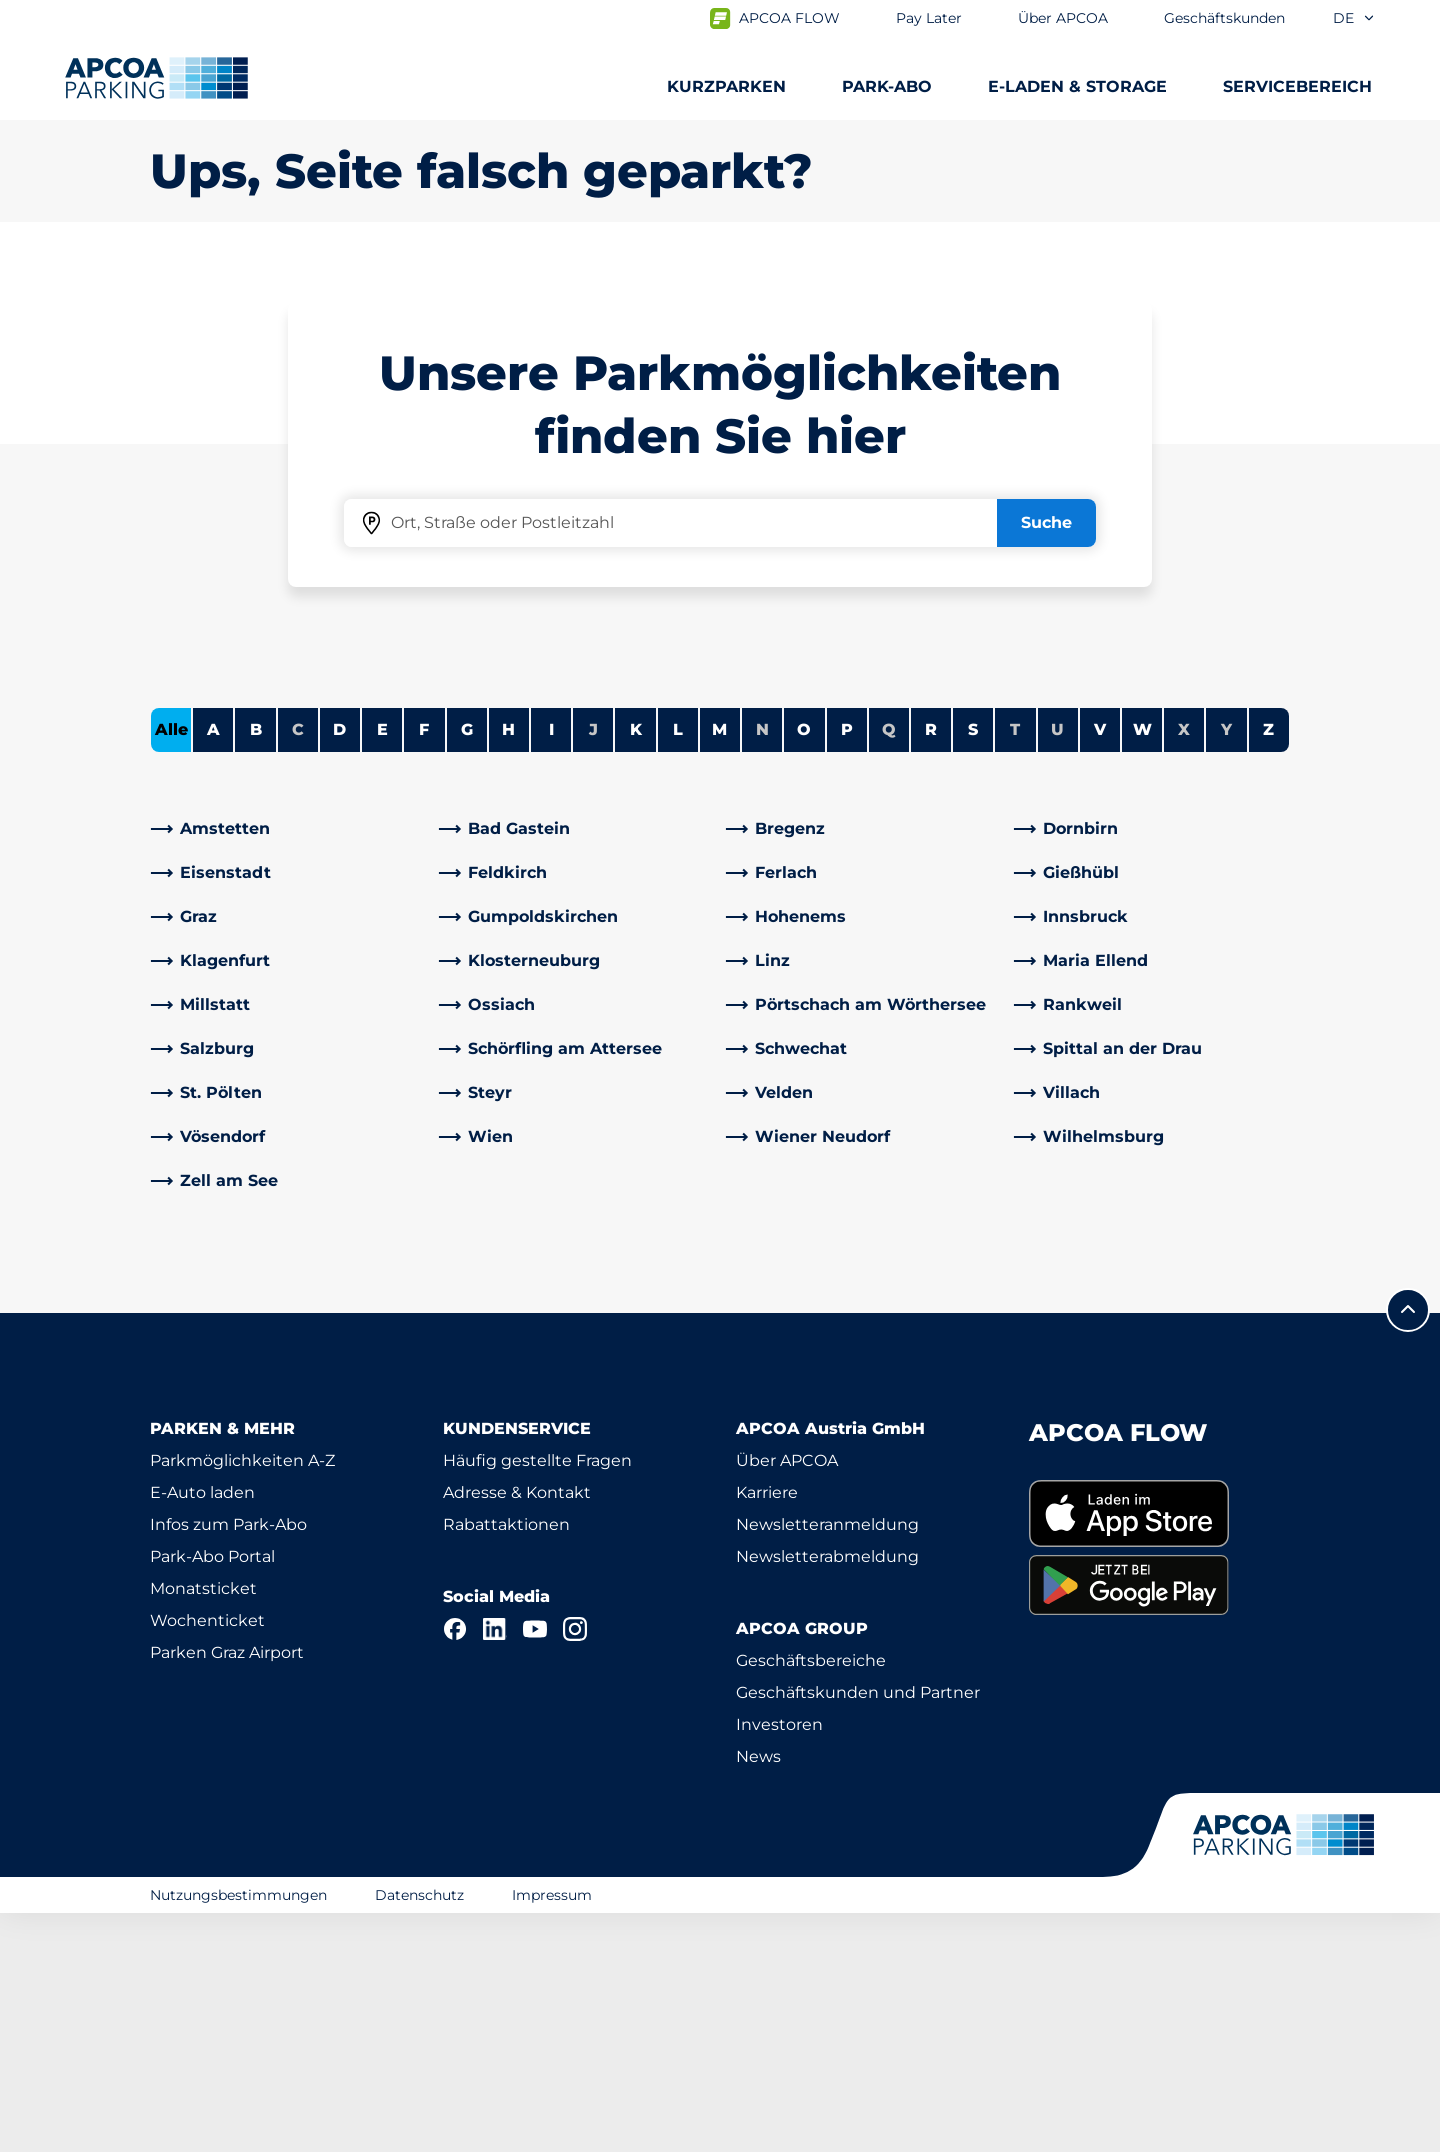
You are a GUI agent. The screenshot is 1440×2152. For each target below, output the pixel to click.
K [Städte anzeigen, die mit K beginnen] (636, 968)
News (758, 1995)
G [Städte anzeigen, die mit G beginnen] (467, 968)
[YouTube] (535, 1868)
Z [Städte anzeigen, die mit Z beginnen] (1268, 968)
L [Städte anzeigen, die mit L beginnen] (678, 968)
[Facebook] (455, 1868)
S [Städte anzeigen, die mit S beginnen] (973, 968)
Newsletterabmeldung (827, 1795)
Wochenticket (207, 1859)
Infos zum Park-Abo (228, 1763)
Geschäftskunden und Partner (858, 1931)
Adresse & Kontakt (517, 1731)
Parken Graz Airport (227, 1891)
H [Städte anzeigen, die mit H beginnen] (508, 968)
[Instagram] (575, 1868)
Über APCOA (787, 1699)
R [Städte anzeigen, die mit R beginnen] (931, 968)
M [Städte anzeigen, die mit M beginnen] (719, 968)
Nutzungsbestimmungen (238, 2134)
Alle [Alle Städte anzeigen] (171, 968)
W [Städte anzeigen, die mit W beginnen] (1142, 968)
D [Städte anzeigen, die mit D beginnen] (339, 968)
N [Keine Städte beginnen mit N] (762, 968)
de (1354, 18)
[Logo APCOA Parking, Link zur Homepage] (156, 78)
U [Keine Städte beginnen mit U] (1057, 968)
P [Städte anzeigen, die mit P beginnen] (847, 968)
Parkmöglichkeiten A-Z (242, 1699)
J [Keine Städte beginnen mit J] (593, 968)
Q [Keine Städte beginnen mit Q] (889, 968)
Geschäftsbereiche (811, 1899)
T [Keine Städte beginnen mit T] (1015, 968)
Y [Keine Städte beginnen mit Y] (1226, 968)
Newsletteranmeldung (827, 1763)
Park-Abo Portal (212, 1795)
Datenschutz (419, 2134)
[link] (289, 1068)
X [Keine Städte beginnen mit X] (1184, 968)
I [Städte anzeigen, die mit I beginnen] (551, 968)
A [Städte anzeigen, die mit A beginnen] (213, 968)
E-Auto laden (202, 1731)
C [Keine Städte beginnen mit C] (298, 968)
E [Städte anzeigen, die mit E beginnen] (382, 968)
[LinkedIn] (495, 1868)
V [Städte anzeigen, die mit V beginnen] (1100, 968)
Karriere (767, 1731)
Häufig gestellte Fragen (537, 1699)
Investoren (779, 1963)
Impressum (552, 2134)
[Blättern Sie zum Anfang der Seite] (1408, 1549)
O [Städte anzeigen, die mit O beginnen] (804, 968)
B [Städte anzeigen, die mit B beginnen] (256, 968)
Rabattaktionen (506, 1763)
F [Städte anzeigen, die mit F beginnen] (424, 968)
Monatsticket (203, 1827)
